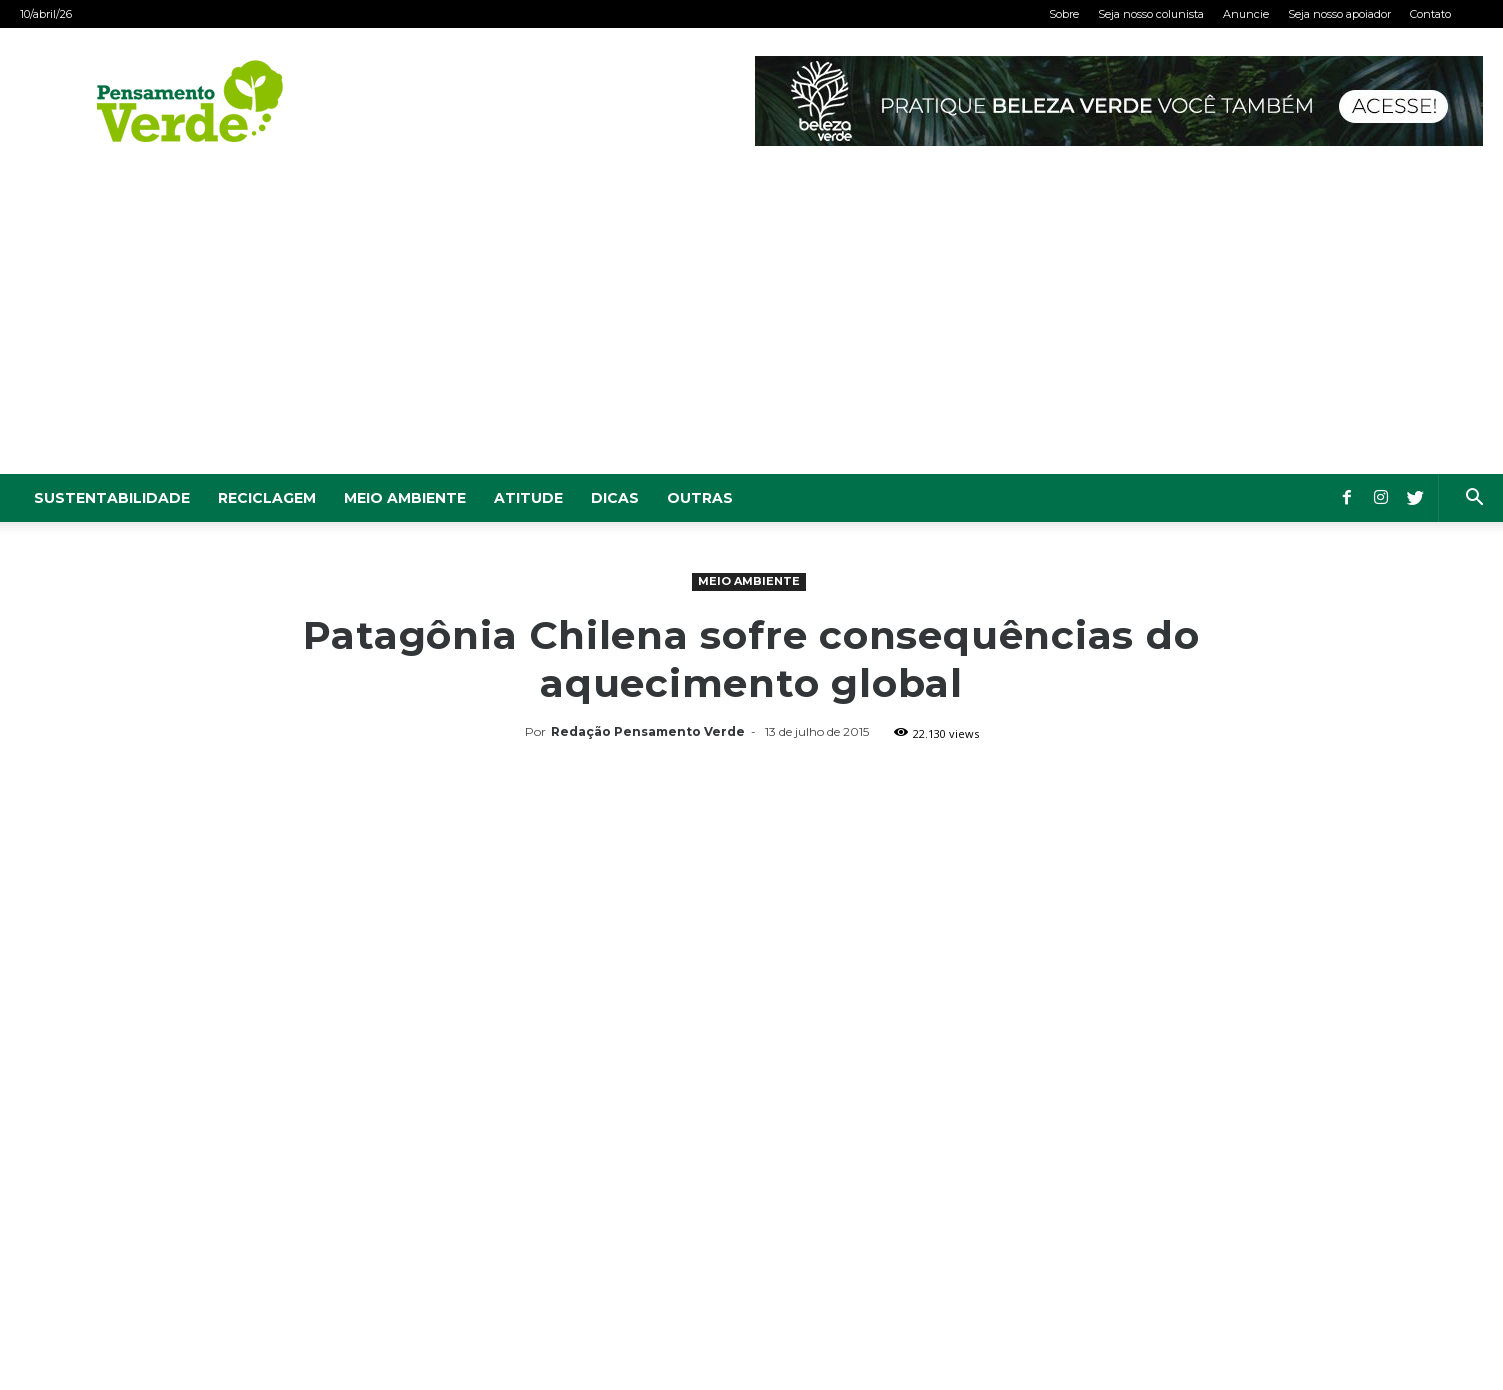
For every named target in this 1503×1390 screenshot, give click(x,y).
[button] (1474, 499)
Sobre (1064, 14)
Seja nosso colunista (1151, 14)
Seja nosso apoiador (1339, 14)
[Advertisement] (752, 324)
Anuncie (1246, 14)
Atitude (528, 498)
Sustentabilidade (112, 498)
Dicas (615, 498)
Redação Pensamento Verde (648, 731)
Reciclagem (267, 498)
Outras (700, 498)
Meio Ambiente (405, 498)
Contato (1430, 14)
